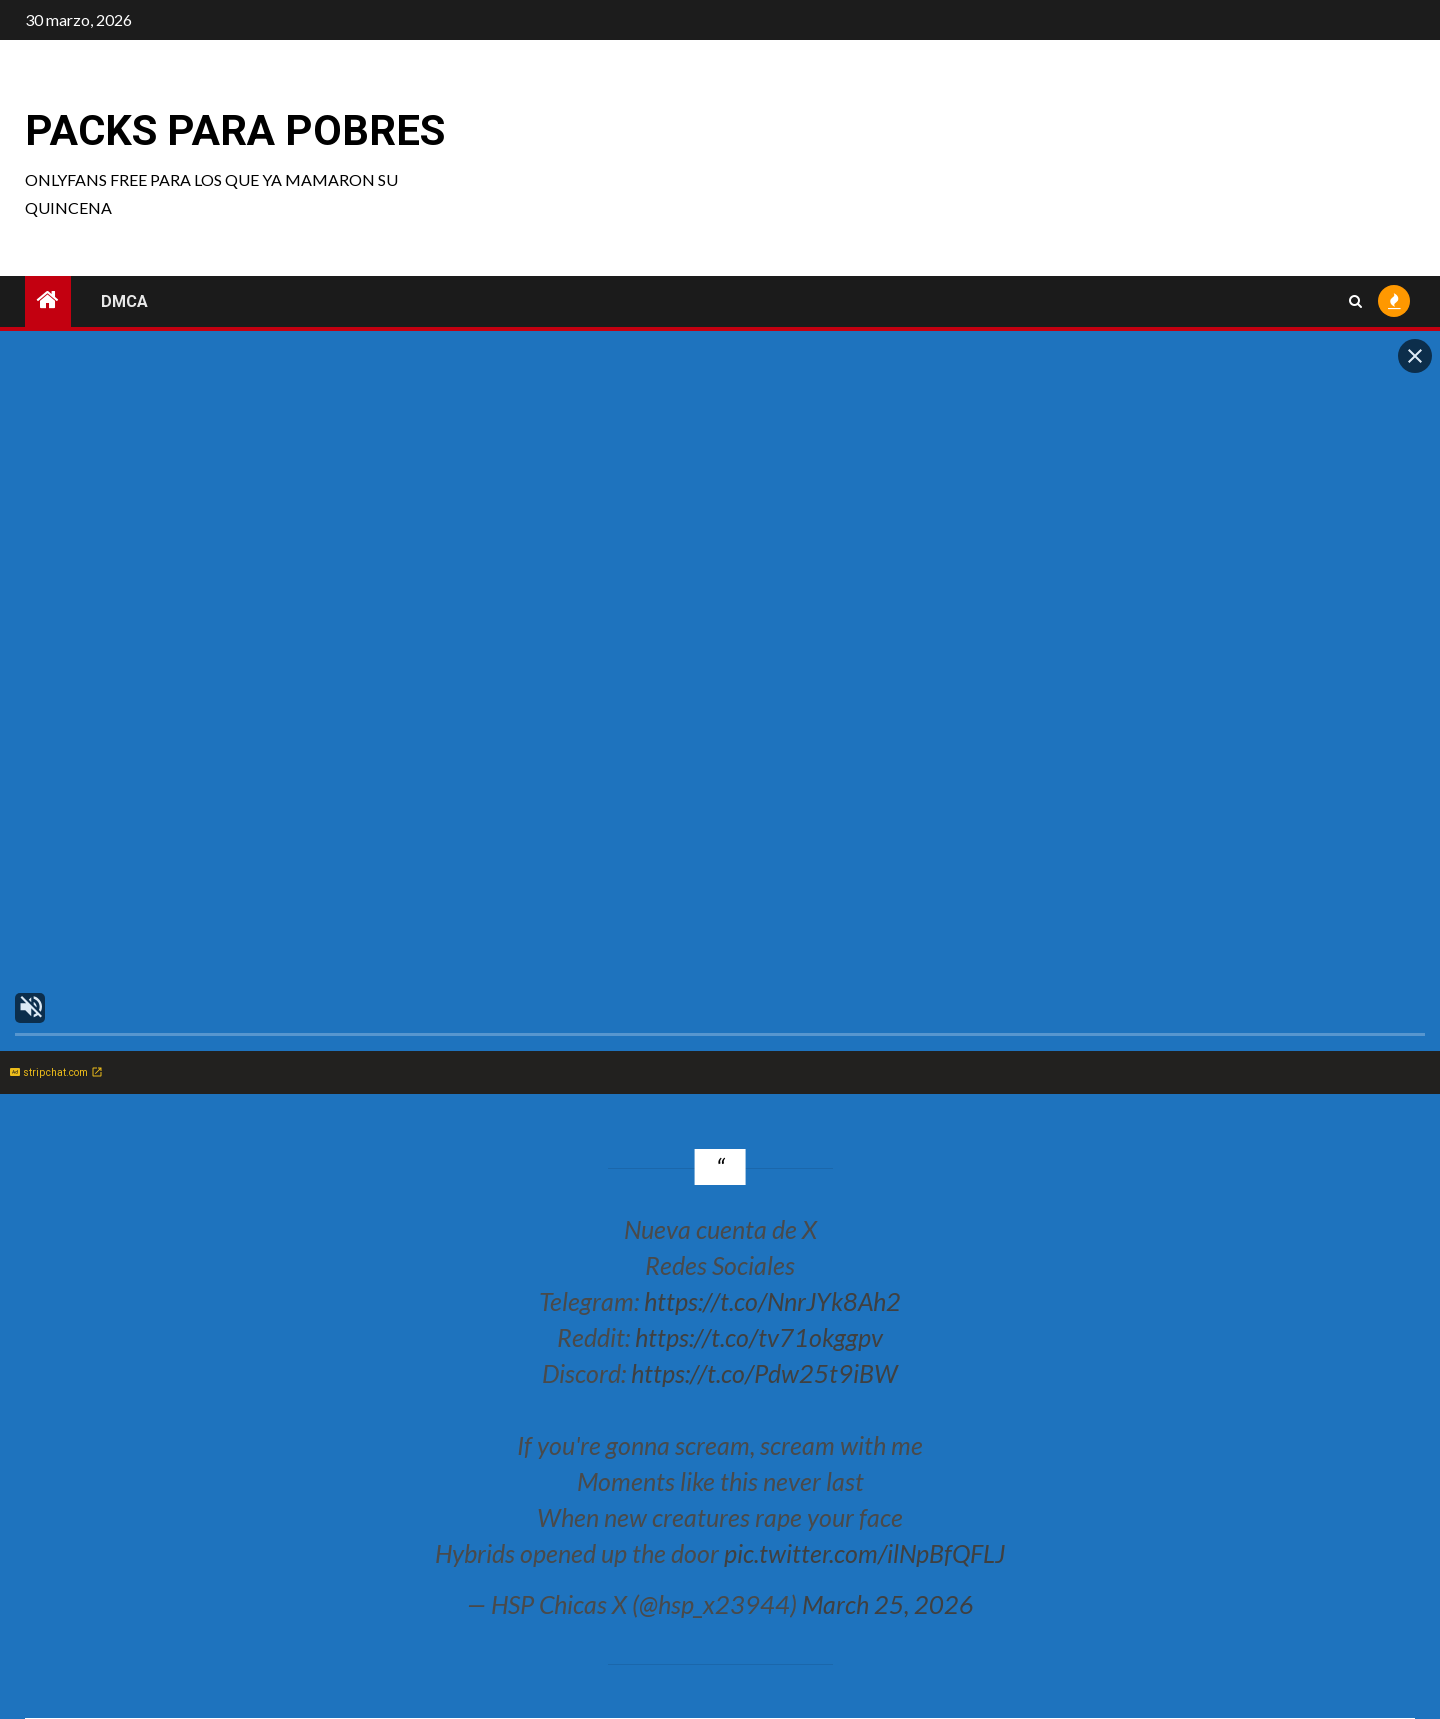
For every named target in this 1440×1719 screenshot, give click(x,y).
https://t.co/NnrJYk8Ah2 (772, 1301)
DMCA (124, 301)
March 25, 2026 (888, 1604)
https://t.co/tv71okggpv (759, 1337)
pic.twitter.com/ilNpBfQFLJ (864, 1553)
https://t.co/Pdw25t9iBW (764, 1373)
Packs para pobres (235, 130)
